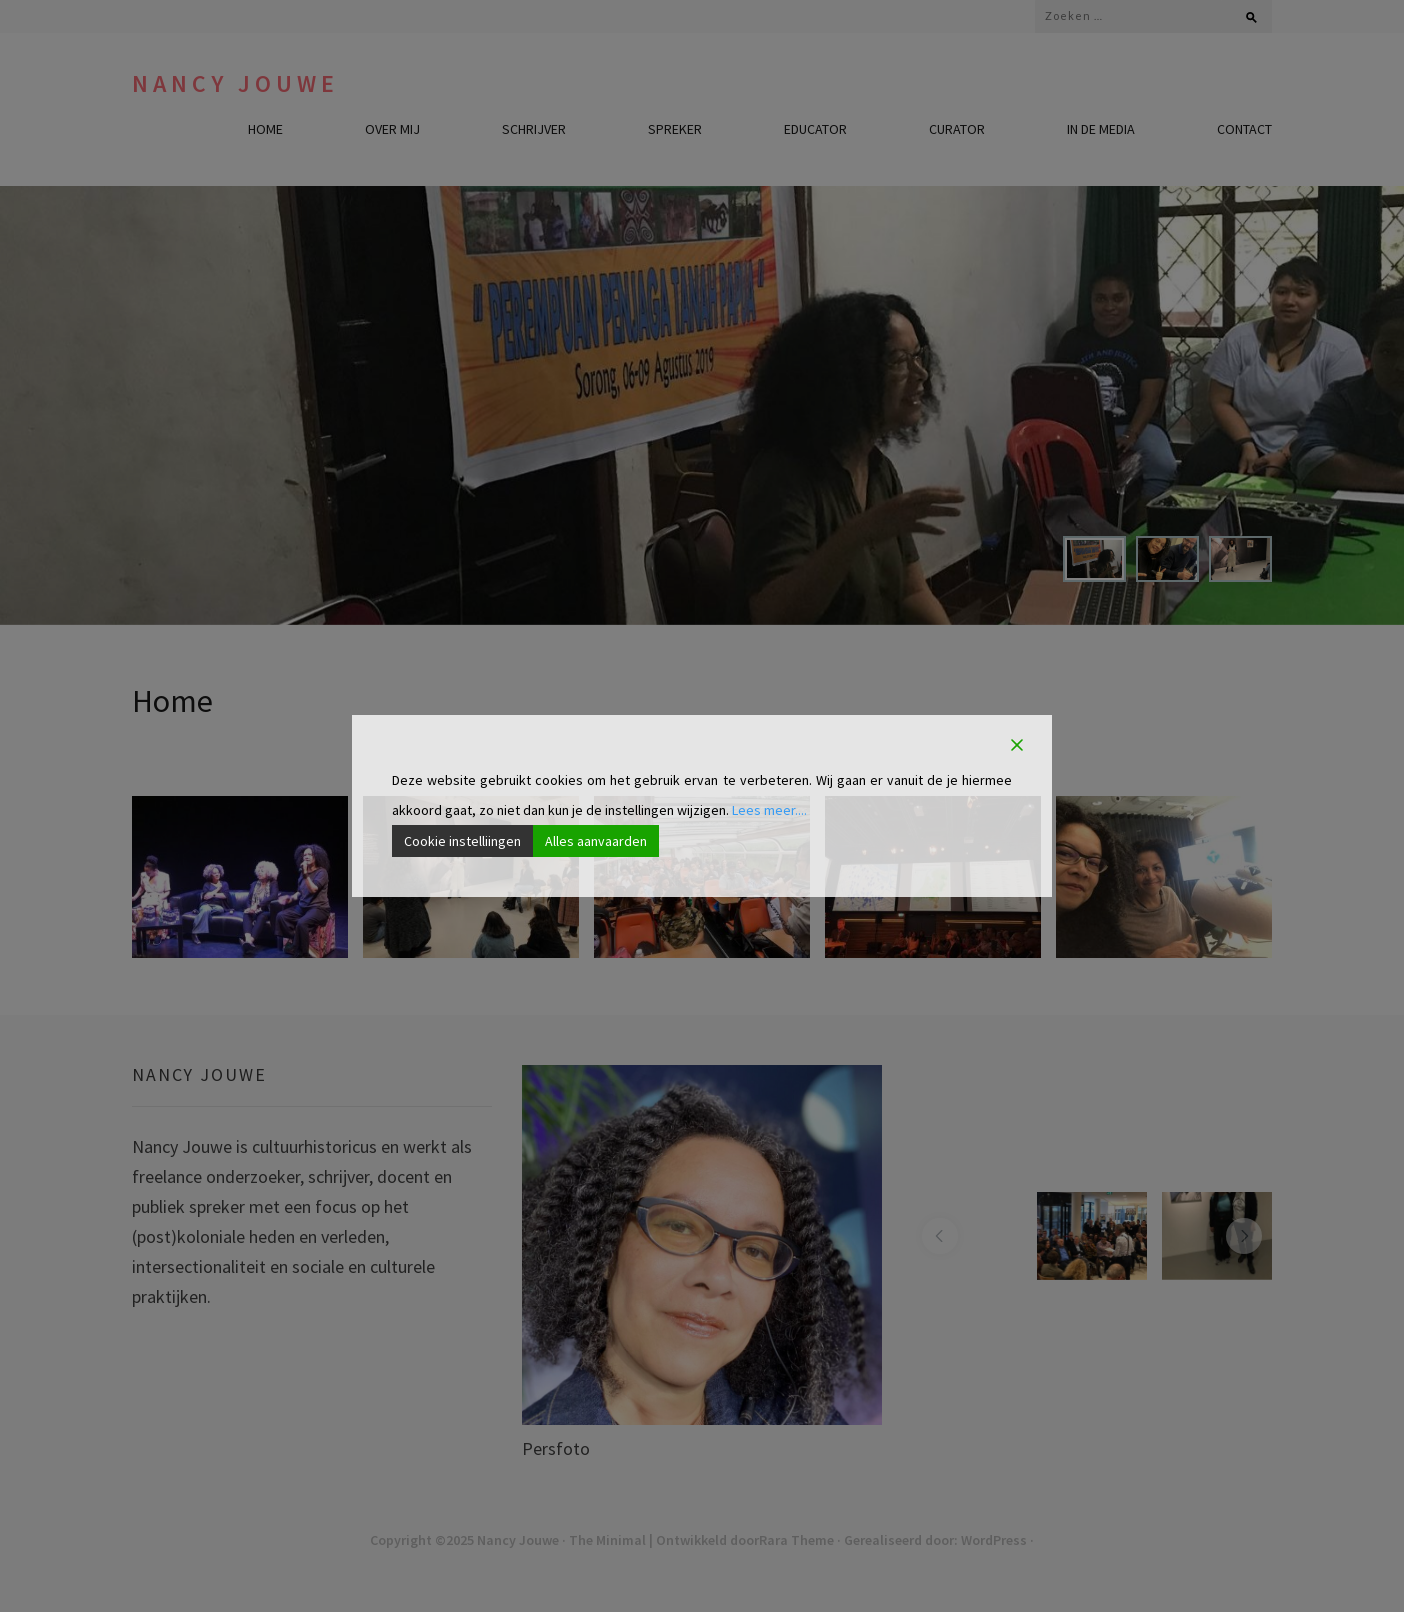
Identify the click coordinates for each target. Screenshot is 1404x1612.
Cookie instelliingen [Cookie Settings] (462, 841)
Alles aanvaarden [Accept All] (596, 841)
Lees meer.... (769, 810)
